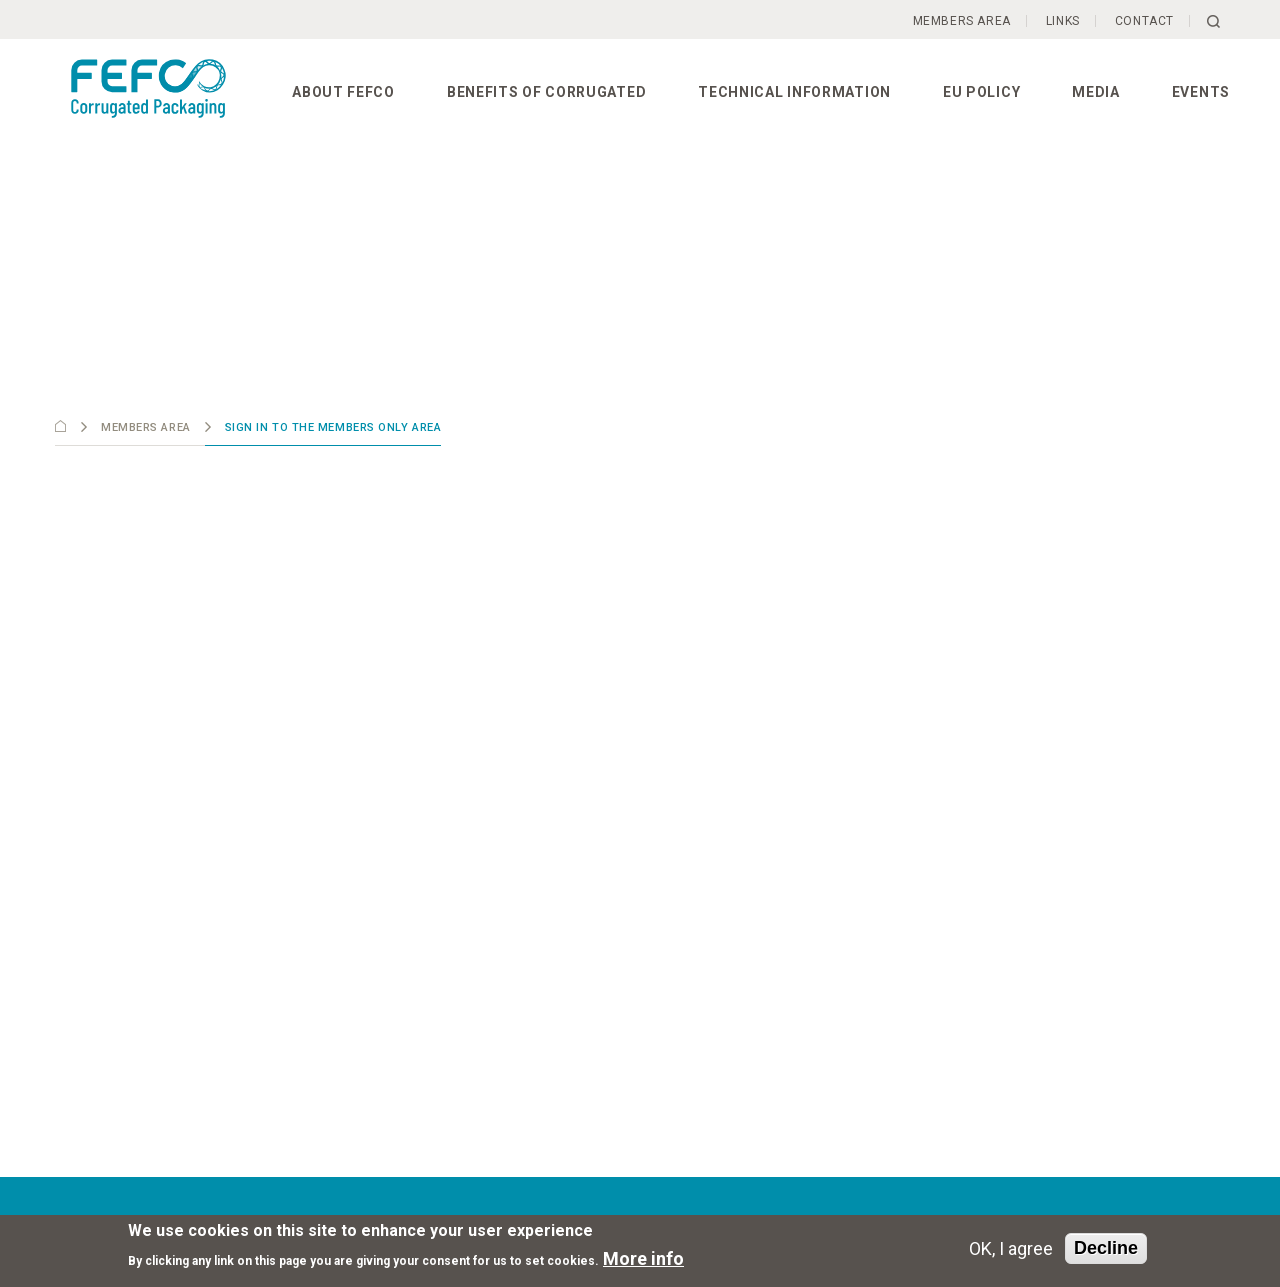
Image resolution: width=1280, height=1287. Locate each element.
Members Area (962, 21)
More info (643, 1258)
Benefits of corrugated (546, 92)
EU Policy (981, 92)
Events (1201, 92)
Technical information (794, 92)
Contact (1144, 21)
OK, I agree (1011, 1248)
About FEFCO (343, 92)
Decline (1106, 1248)
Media (1096, 92)
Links (1063, 21)
